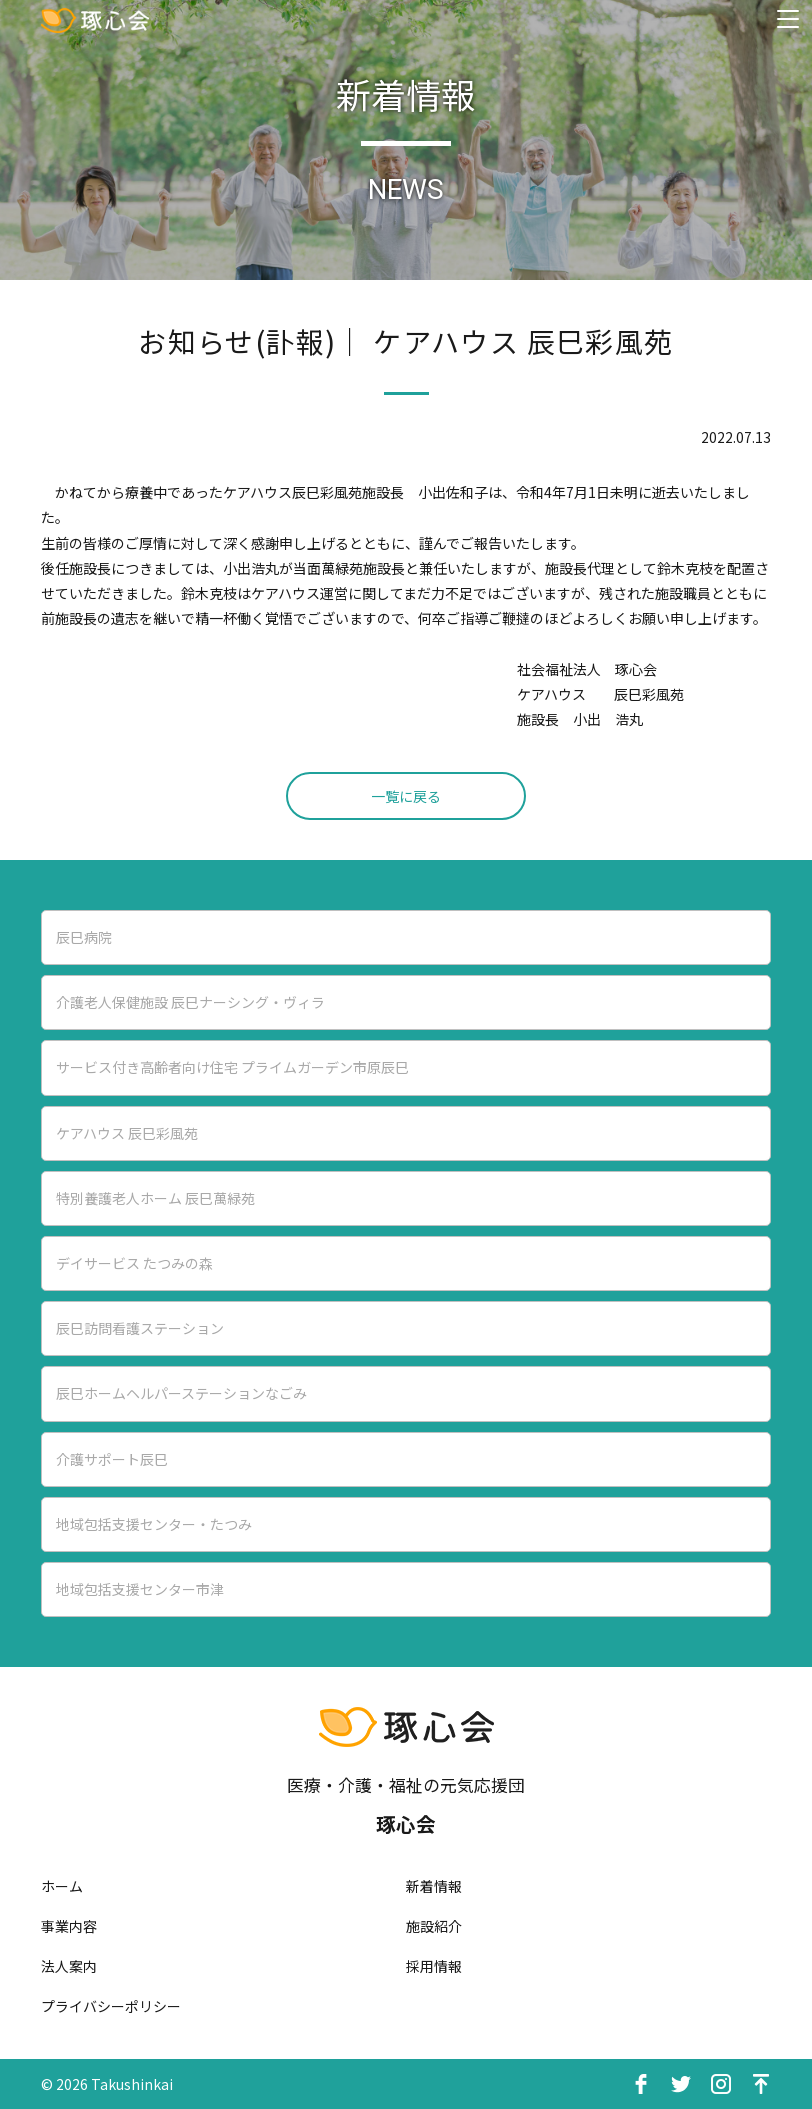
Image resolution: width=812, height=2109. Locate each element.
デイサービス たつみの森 (134, 1263)
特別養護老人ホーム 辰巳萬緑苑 (155, 1198)
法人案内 (69, 1966)
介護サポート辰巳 (112, 1459)
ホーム (62, 1886)
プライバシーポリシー (111, 2006)
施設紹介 (434, 1926)
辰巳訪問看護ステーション (140, 1328)
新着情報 (434, 1886)
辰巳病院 (84, 937)
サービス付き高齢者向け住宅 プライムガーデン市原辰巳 (232, 1067)
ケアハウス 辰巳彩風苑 (127, 1133)
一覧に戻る (406, 796)
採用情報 (434, 1966)
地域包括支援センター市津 (140, 1589)
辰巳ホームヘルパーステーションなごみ (181, 1393)
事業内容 (69, 1926)
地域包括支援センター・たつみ (154, 1524)
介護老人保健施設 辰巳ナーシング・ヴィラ (190, 1002)
